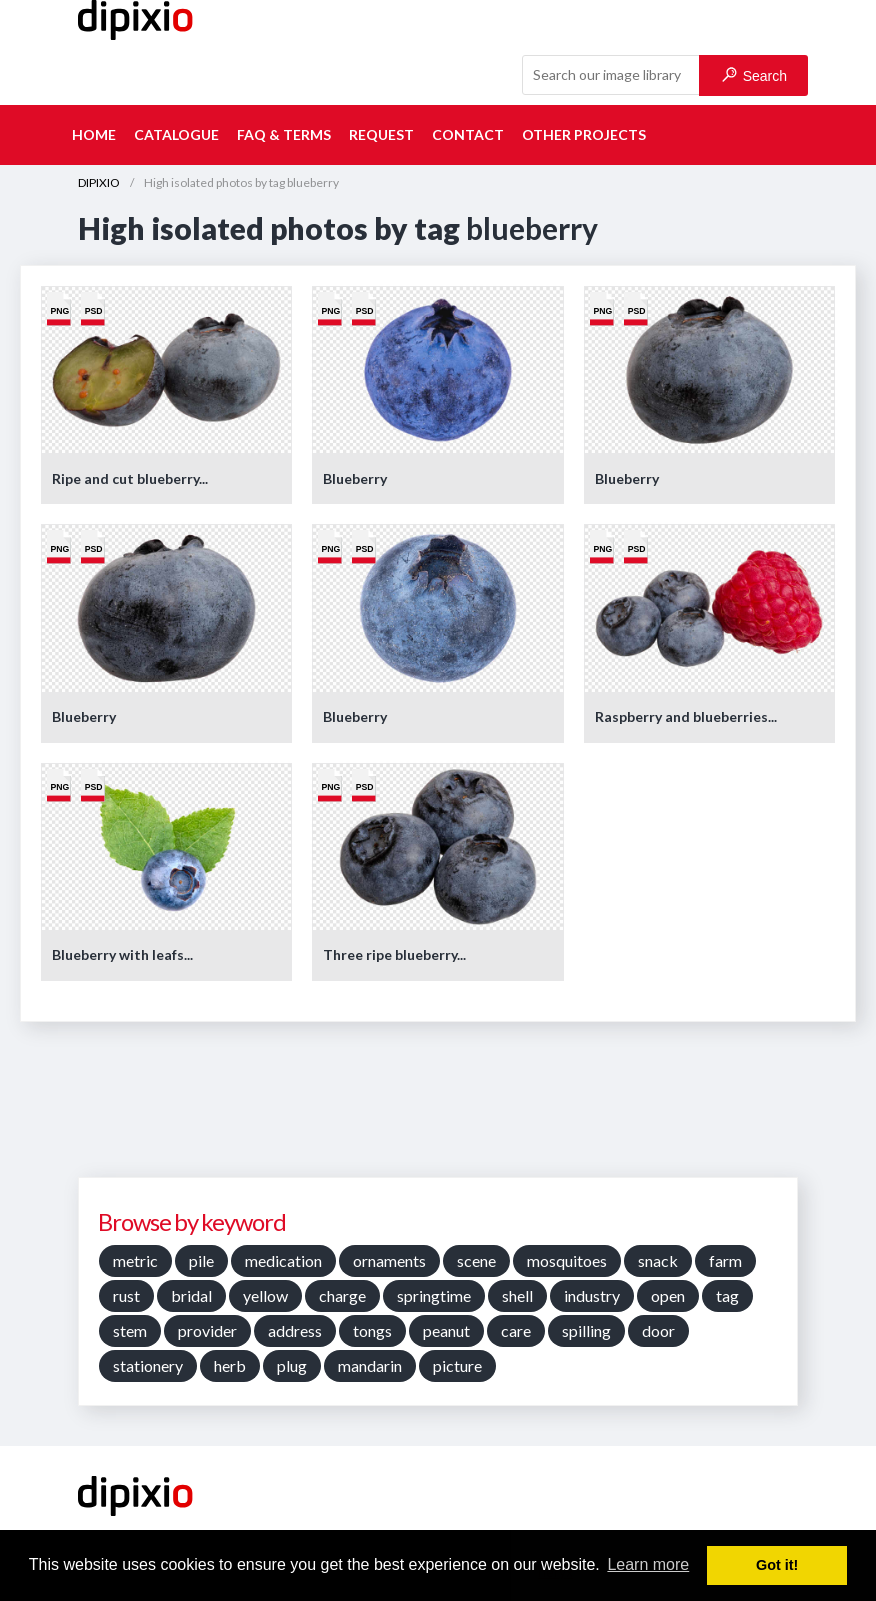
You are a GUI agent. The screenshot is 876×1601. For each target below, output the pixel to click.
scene (476, 1260)
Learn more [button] (648, 1564)
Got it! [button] (777, 1565)
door (658, 1330)
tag (727, 1295)
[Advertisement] (438, 1107)
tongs (372, 1330)
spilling (586, 1330)
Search (754, 75)
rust (126, 1295)
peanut (446, 1330)
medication (283, 1260)
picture (457, 1365)
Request (381, 134)
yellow (265, 1295)
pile (201, 1260)
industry (592, 1295)
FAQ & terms (284, 134)
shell (517, 1295)
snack (658, 1260)
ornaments (389, 1260)
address (295, 1330)
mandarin (370, 1365)
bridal (191, 1295)
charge (342, 1295)
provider (207, 1330)
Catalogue (176, 134)
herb (230, 1365)
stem (130, 1330)
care (516, 1330)
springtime (434, 1295)
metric (135, 1260)
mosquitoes (567, 1260)
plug (292, 1365)
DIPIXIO (99, 182)
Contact (468, 134)
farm (725, 1260)
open (668, 1295)
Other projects (584, 134)
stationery (148, 1365)
